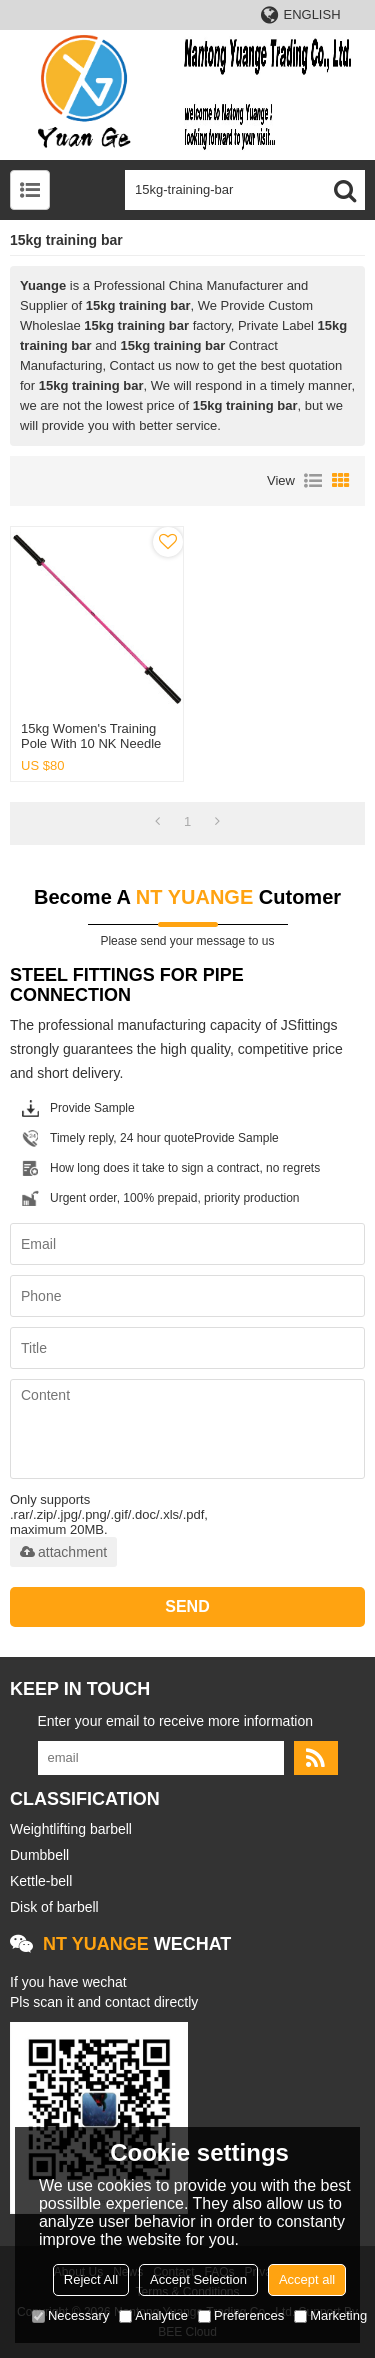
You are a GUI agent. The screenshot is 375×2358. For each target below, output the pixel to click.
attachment (63, 1552)
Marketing (330, 2315)
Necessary (70, 2315)
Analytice (153, 2315)
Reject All (91, 2279)
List (313, 481)
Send (187, 1606)
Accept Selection (198, 2279)
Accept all (307, 2279)
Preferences (241, 2315)
